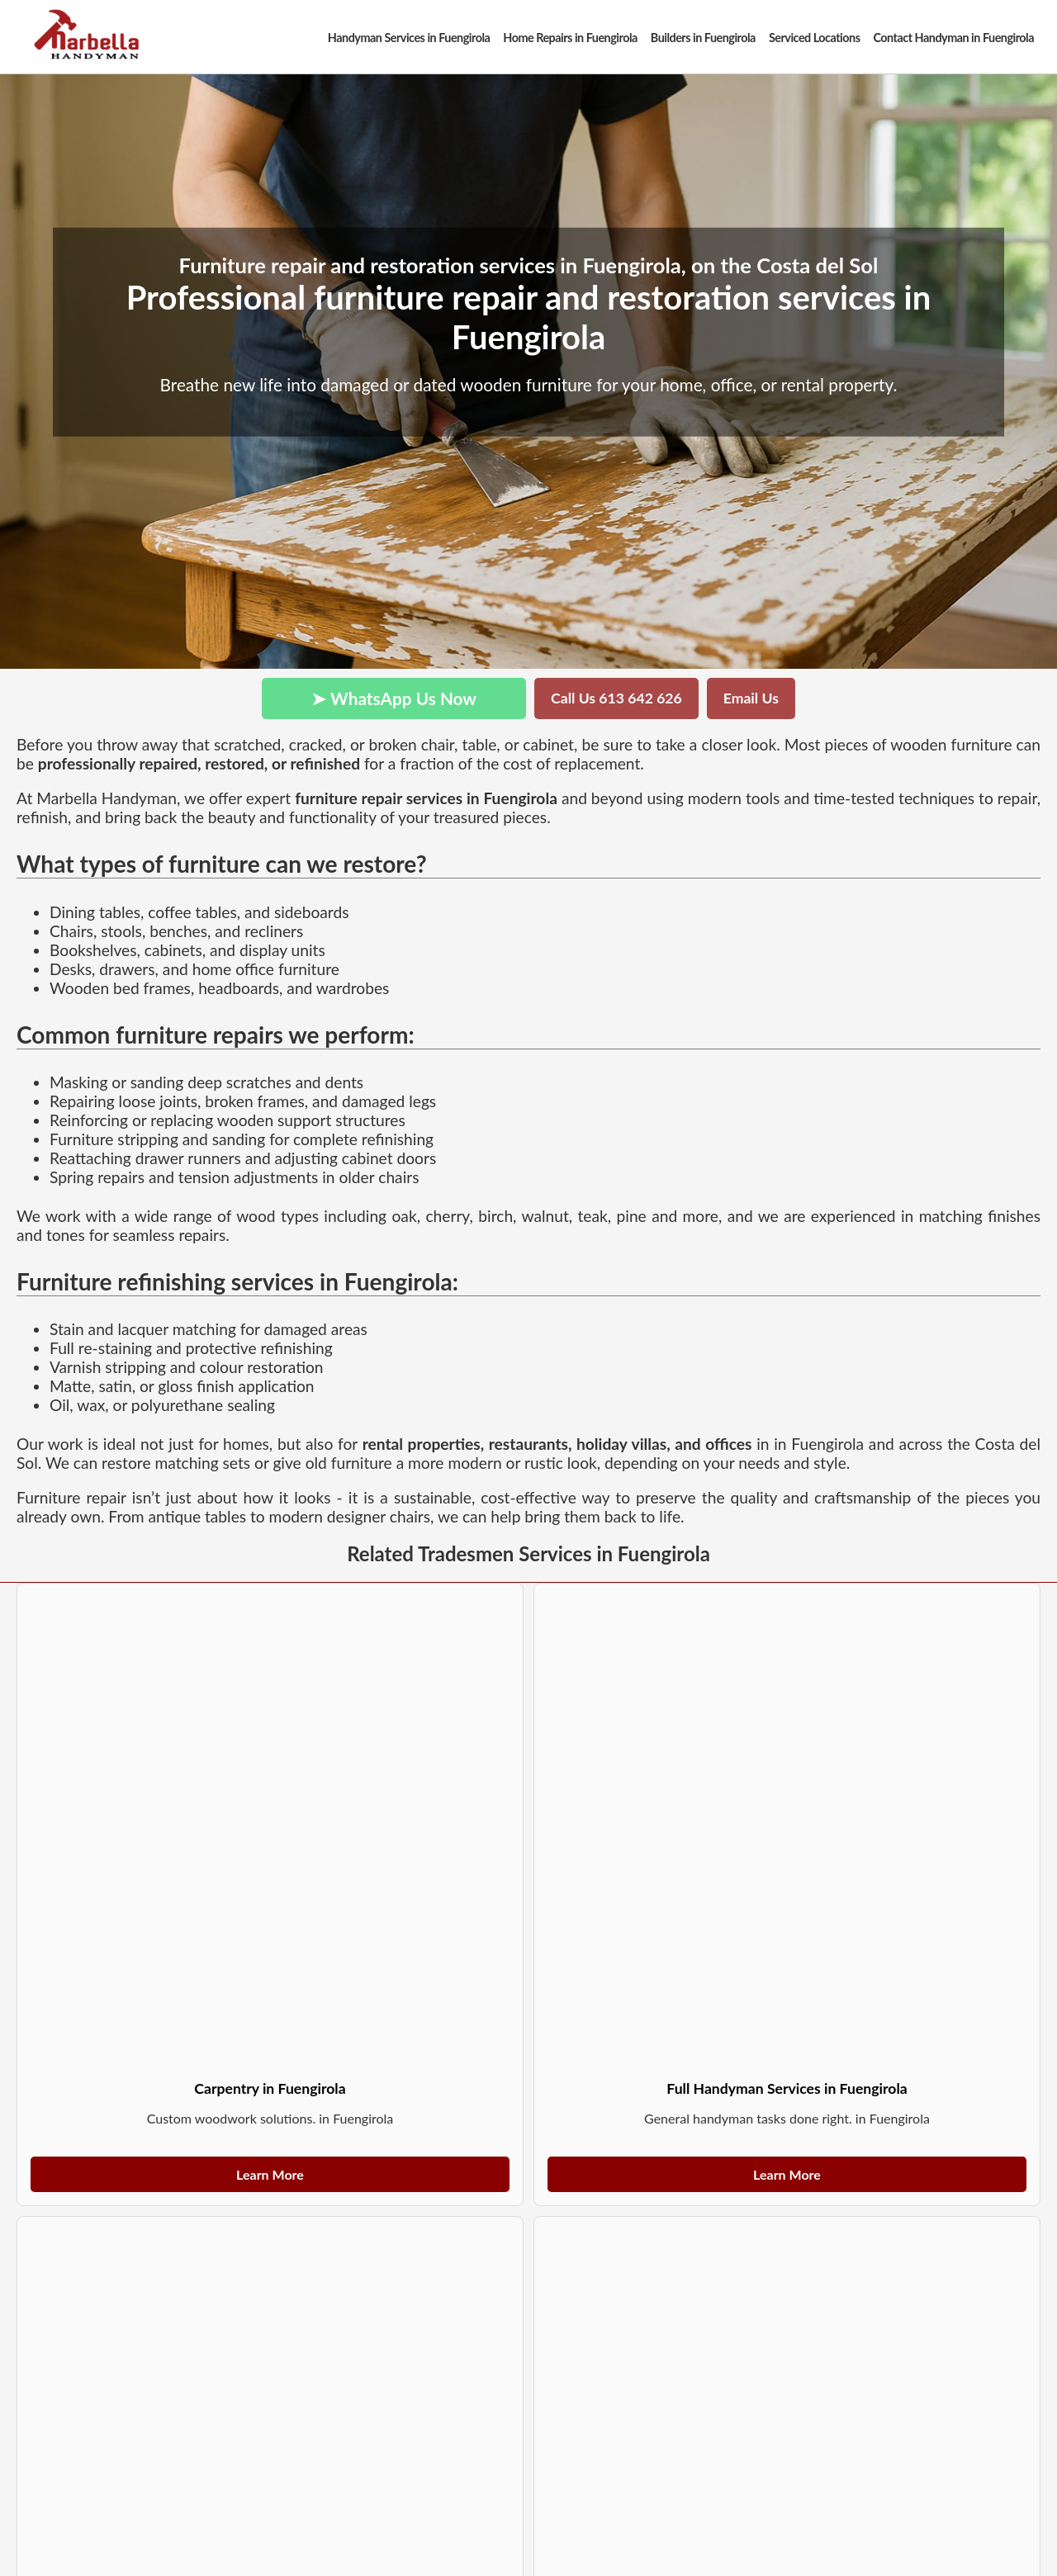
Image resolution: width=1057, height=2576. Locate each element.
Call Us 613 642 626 (616, 698)
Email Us (751, 698)
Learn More (270, 2174)
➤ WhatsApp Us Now (393, 698)
